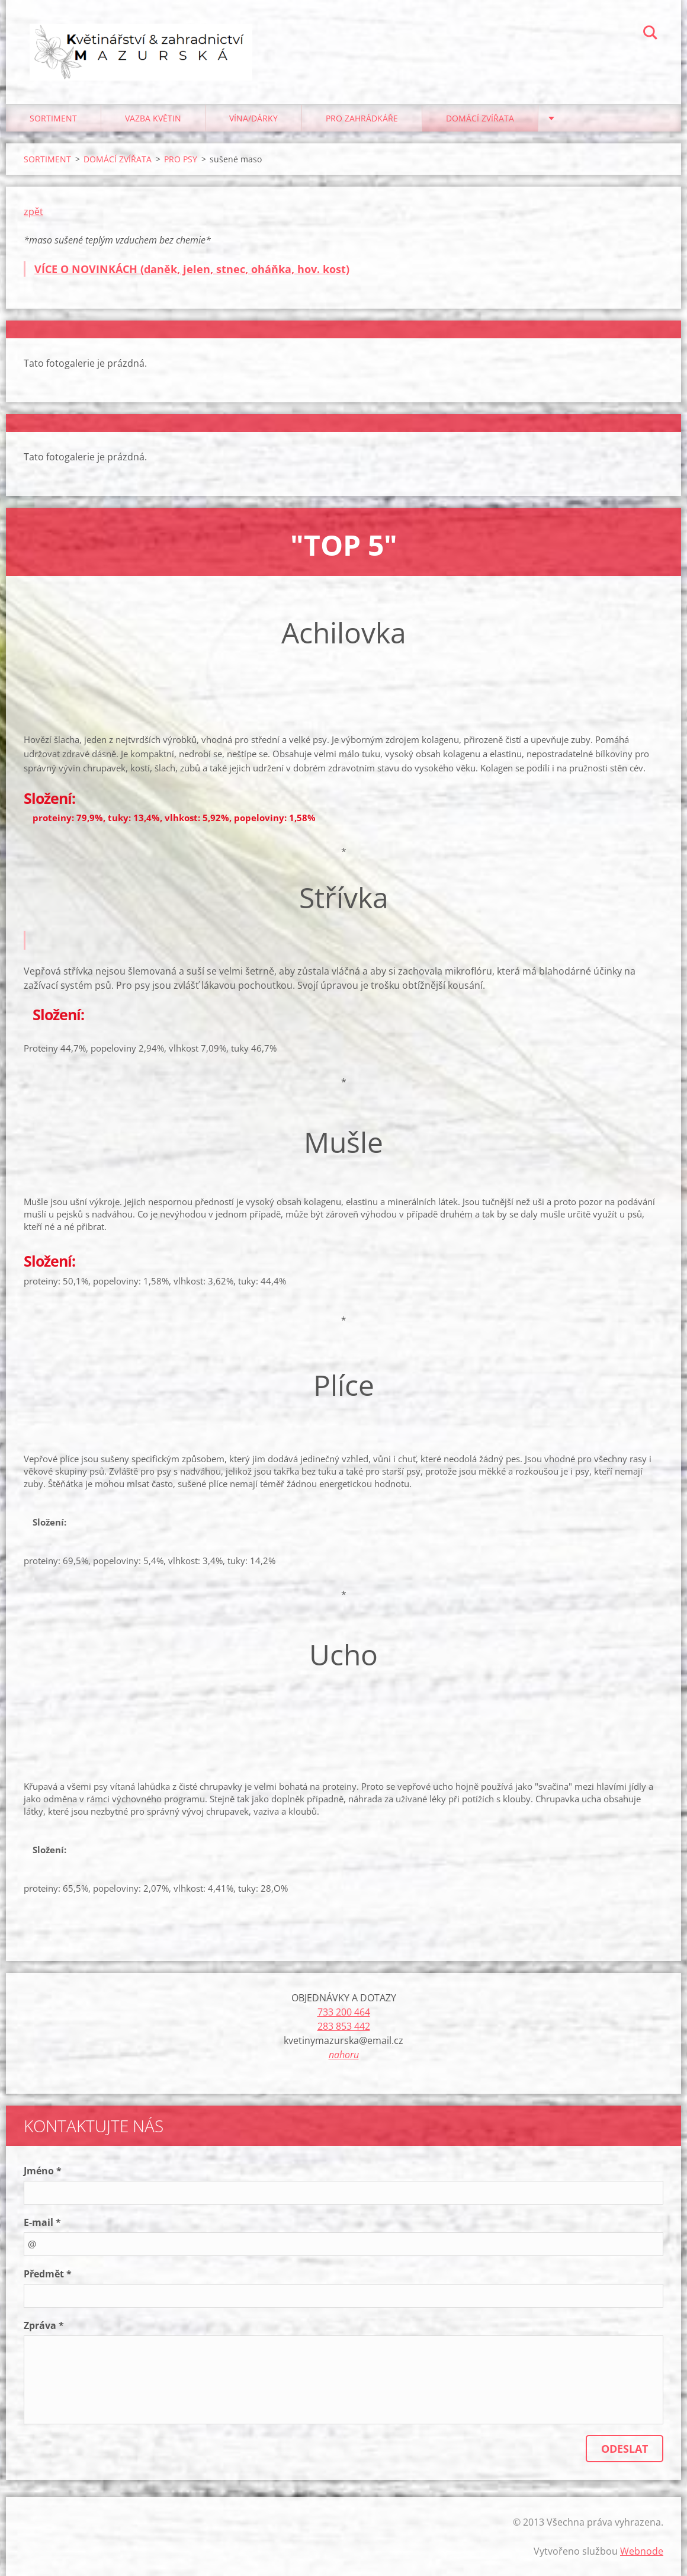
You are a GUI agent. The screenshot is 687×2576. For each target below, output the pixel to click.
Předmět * (48, 2273)
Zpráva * (44, 2325)
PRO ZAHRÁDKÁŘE (362, 118)
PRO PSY (180, 159)
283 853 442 (343, 2026)
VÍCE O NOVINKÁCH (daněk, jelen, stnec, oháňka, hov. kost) (191, 269)
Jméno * (43, 2170)
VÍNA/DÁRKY (253, 118)
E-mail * (42, 2222)
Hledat (650, 34)
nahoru (344, 2054)
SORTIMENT (53, 118)
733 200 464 (343, 2011)
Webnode (641, 2551)
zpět (33, 211)
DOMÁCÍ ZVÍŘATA (480, 118)
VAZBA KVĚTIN (153, 118)
